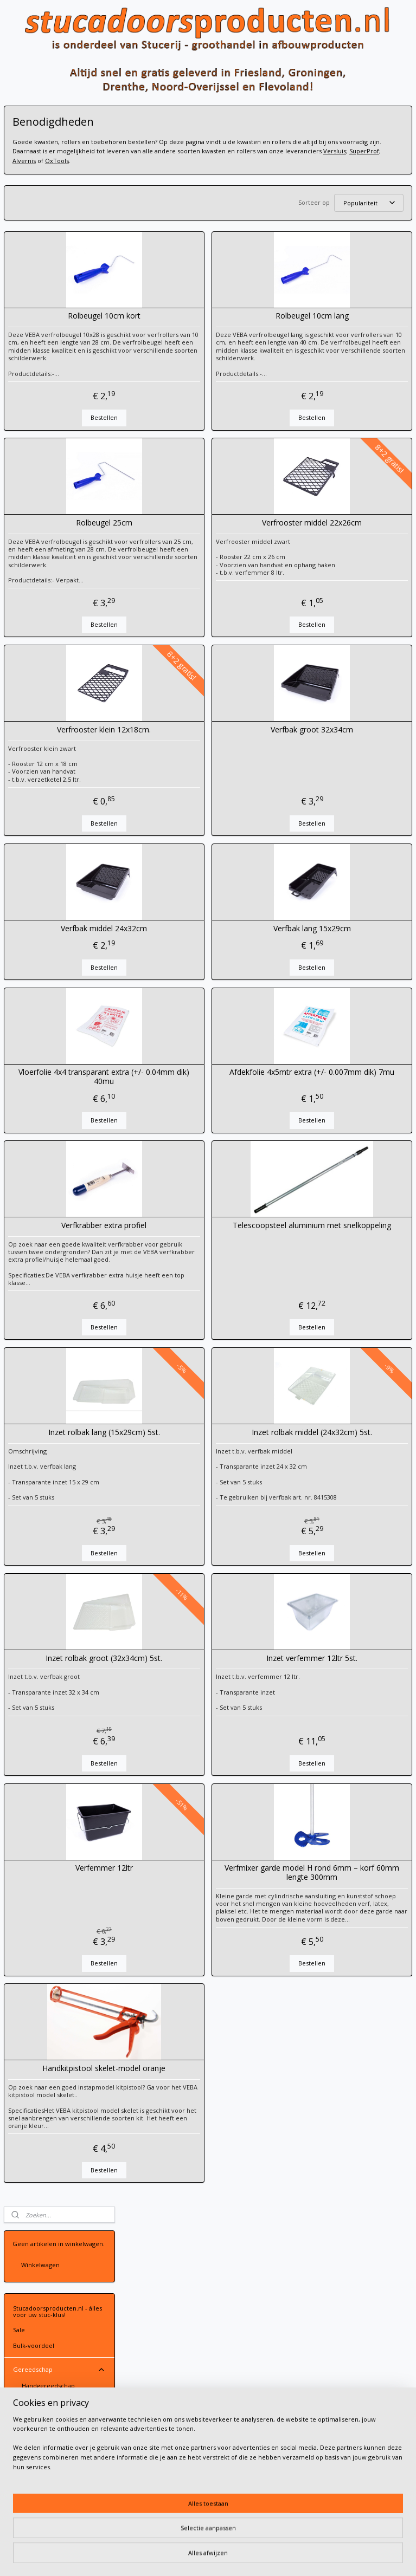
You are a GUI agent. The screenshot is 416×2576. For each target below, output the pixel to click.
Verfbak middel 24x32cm (193, 958)
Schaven (34, 415)
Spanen (64, 301)
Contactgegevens (168, 2317)
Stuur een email (166, 2307)
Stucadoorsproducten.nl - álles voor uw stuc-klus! (57, 210)
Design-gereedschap (64, 494)
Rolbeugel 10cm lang (342, 330)
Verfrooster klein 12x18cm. (193, 759)
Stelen (31, 624)
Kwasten (42, 463)
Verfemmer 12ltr (193, 1912)
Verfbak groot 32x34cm (341, 759)
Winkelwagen (40, 164)
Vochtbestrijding (37, 953)
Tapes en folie (59, 655)
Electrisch (64, 577)
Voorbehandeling (59, 718)
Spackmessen (64, 318)
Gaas (20, 702)
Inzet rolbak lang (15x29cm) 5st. (193, 1477)
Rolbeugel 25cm (193, 544)
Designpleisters (59, 822)
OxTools (143, 170)
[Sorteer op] (335, 212)
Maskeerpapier (35, 687)
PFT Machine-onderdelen (59, 889)
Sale (19, 229)
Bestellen (193, 440)
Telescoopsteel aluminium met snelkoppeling (341, 1259)
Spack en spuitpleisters (46, 856)
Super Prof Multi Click (53, 639)
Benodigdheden (53, 478)
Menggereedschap (64, 529)
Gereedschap (59, 268)
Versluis (311, 161)
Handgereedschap (48, 285)
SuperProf (341, 161)
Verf (59, 753)
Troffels (64, 366)
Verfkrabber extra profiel (193, 1255)
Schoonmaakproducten (56, 560)
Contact (59, 993)
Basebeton (59, 787)
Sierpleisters (59, 770)
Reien (64, 384)
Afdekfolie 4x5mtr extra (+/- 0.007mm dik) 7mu (342, 1106)
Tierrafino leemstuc (59, 839)
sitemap (182, 2556)
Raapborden (39, 400)
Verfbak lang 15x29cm (342, 958)
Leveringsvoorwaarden (176, 2326)
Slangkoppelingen (47, 608)
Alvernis (369, 161)
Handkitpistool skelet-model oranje (193, 2128)
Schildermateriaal (64, 431)
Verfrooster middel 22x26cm (342, 544)
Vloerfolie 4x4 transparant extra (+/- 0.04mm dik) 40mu (193, 1106)
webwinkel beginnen (246, 2556)
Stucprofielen (59, 872)
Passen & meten (45, 545)
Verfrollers (46, 448)
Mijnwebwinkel (341, 2556)
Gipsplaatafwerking (41, 923)
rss (205, 2556)
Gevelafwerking (36, 968)
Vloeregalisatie (34, 938)
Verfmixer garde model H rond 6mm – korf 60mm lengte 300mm (341, 1917)
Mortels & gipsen (59, 735)
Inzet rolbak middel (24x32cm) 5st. (341, 1477)
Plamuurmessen (45, 350)
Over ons (26, 1009)
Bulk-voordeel (33, 245)
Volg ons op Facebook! (49, 1042)
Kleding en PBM (59, 907)
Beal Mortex (59, 805)
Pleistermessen (44, 334)
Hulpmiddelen (42, 593)
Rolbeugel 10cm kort (193, 330)
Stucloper (27, 671)
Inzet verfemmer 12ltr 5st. (341, 1703)
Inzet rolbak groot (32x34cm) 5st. (193, 1703)
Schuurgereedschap (64, 512)
